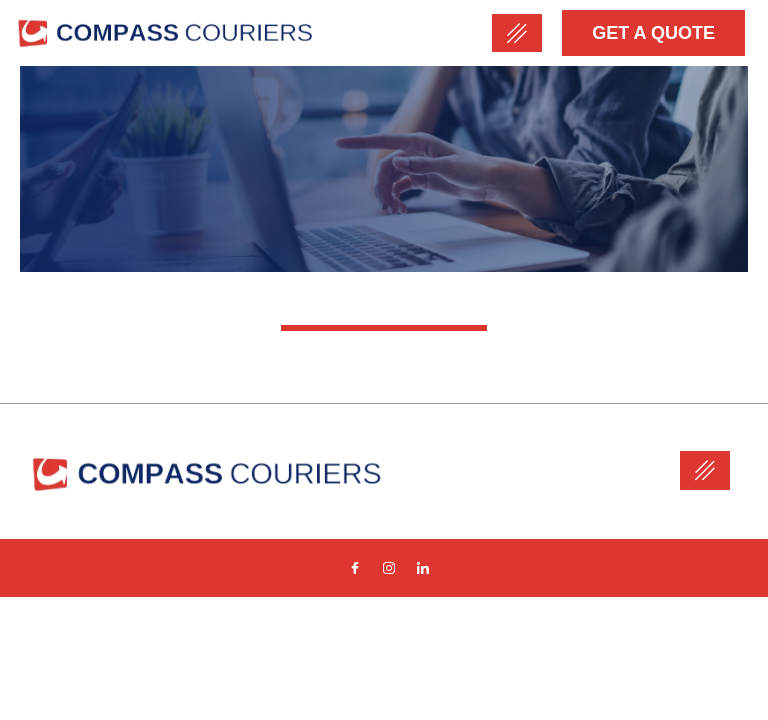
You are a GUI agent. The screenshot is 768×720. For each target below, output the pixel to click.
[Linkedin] (423, 568)
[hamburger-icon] (517, 33)
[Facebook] (355, 568)
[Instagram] (389, 568)
